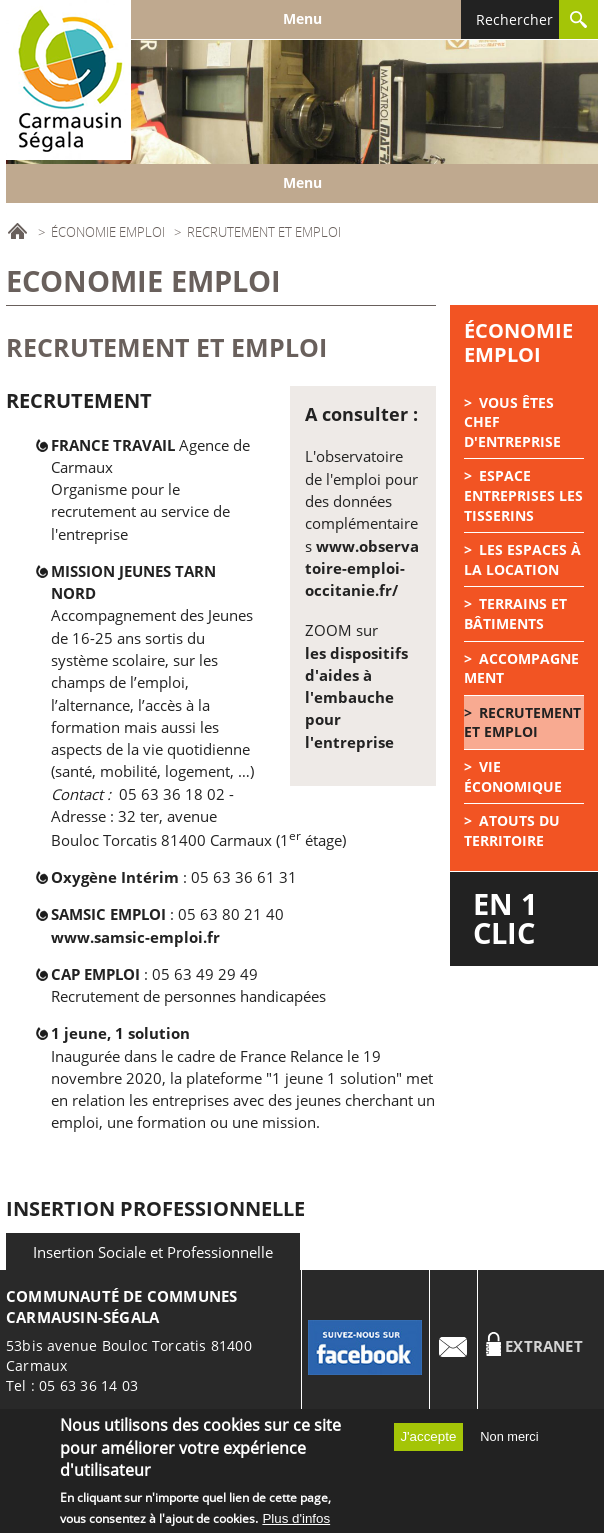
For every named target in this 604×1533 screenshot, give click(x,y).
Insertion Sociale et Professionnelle (153, 1252)
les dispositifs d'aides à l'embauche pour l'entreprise (356, 697)
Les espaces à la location (522, 559)
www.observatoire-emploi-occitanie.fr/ (362, 568)
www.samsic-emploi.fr (135, 937)
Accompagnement (521, 668)
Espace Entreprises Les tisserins (523, 495)
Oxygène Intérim (117, 877)
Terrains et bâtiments (515, 613)
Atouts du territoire (512, 830)
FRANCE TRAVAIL (113, 445)
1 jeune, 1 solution (120, 1033)
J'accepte (428, 1441)
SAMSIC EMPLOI (110, 914)
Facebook (366, 1347)
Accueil (17, 231)
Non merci (509, 1441)
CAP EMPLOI (97, 974)
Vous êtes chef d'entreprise (512, 422)
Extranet (544, 1346)
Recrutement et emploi (522, 722)
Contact (454, 1347)
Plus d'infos (296, 1523)
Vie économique (513, 776)
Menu (302, 18)
